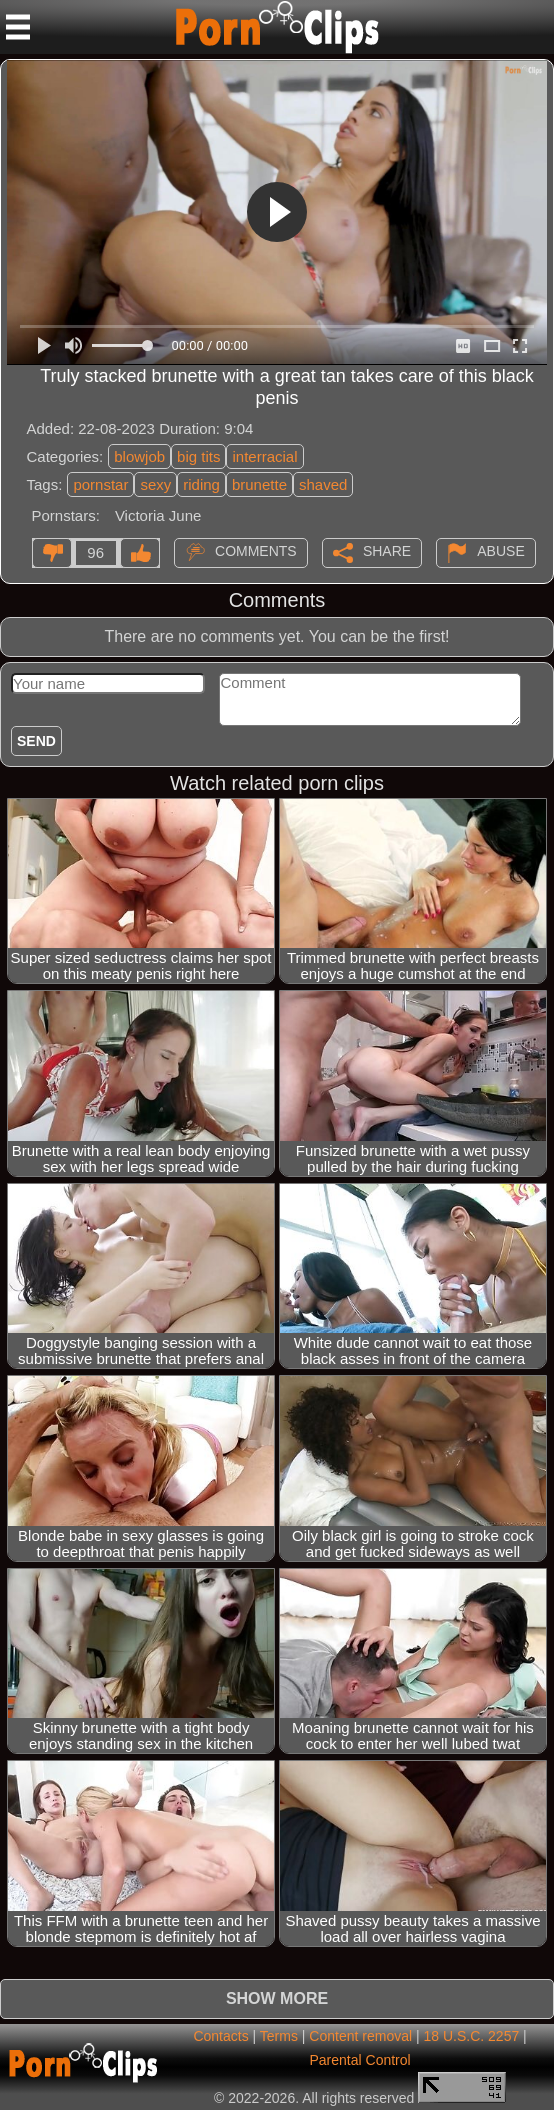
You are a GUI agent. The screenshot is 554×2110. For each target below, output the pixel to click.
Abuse (500, 551)
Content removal (360, 2036)
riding (201, 484)
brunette (259, 484)
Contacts (220, 2036)
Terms (279, 2036)
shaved (323, 484)
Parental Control (360, 2060)
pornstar (100, 484)
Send (36, 741)
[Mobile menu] (18, 27)
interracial (264, 456)
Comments (256, 551)
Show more (277, 1998)
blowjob (139, 456)
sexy (155, 484)
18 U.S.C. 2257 (472, 2036)
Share (387, 551)
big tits (198, 456)
